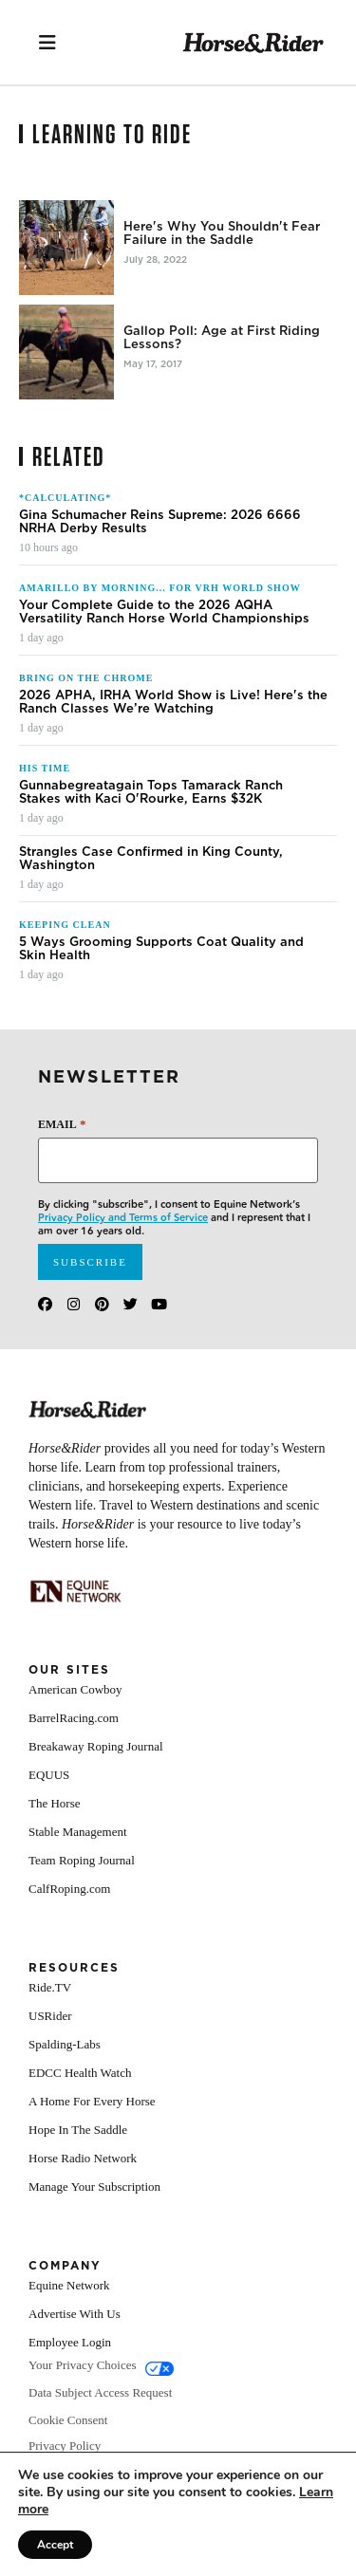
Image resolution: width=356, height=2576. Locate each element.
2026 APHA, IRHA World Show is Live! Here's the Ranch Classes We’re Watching (173, 730)
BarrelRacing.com (73, 1746)
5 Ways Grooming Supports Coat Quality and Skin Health (161, 977)
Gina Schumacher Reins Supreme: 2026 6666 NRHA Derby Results (160, 550)
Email (61, 1152)
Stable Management (77, 1860)
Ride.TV (49, 2016)
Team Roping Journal (81, 1888)
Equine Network (69, 2314)
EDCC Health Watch (79, 2101)
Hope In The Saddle (77, 2158)
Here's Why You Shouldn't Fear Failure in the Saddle (221, 233)
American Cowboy (75, 1718)
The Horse (54, 1832)
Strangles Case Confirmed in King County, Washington (151, 887)
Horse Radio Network (82, 2186)
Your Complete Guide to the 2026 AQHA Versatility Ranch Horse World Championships (164, 640)
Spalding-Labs (64, 2073)
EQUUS (48, 1803)
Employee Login (69, 2370)
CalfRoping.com (69, 1917)
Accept (55, 2544)
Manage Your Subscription (94, 2215)
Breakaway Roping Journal (95, 1775)
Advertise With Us (74, 2342)
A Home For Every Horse (92, 2129)
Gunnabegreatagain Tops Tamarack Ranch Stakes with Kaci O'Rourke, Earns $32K (151, 820)
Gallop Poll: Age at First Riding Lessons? (221, 337)
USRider (50, 2044)
